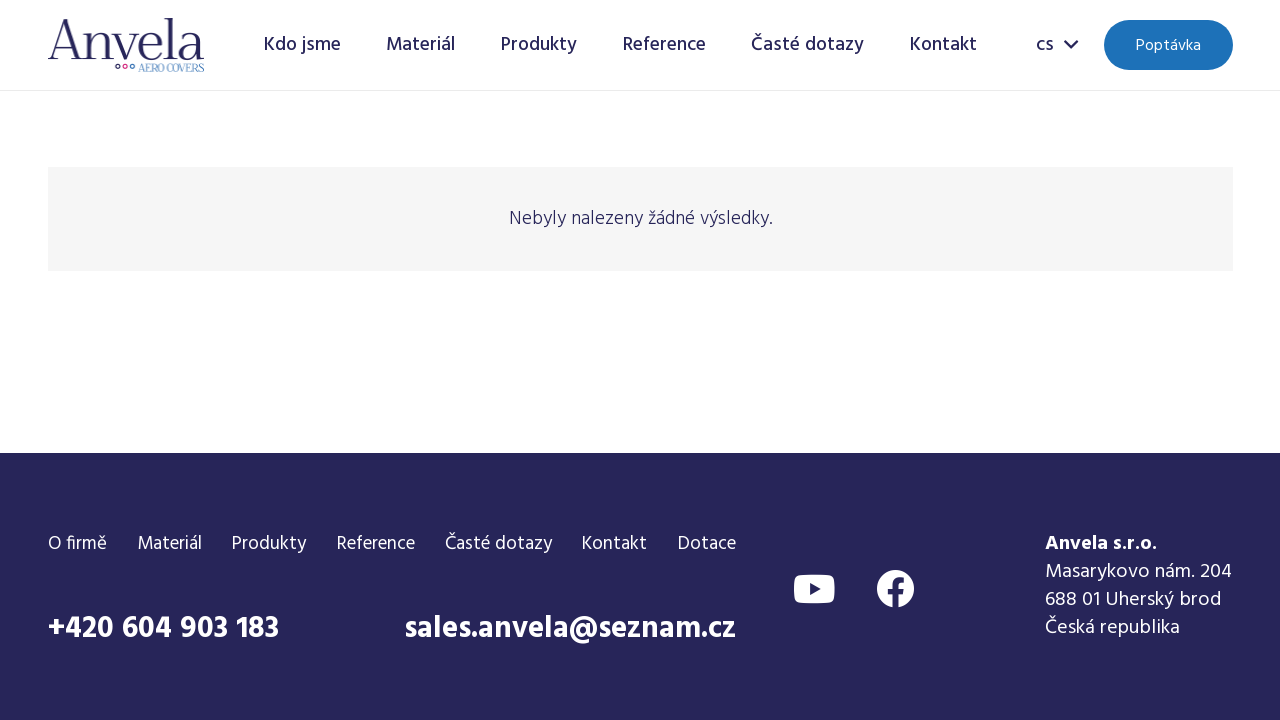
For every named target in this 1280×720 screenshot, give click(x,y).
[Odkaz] (126, 45)
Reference (376, 544)
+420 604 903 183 (163, 629)
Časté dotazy (498, 544)
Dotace (707, 544)
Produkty (269, 544)
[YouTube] (814, 589)
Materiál (169, 544)
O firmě (77, 544)
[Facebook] (895, 589)
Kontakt (614, 544)
